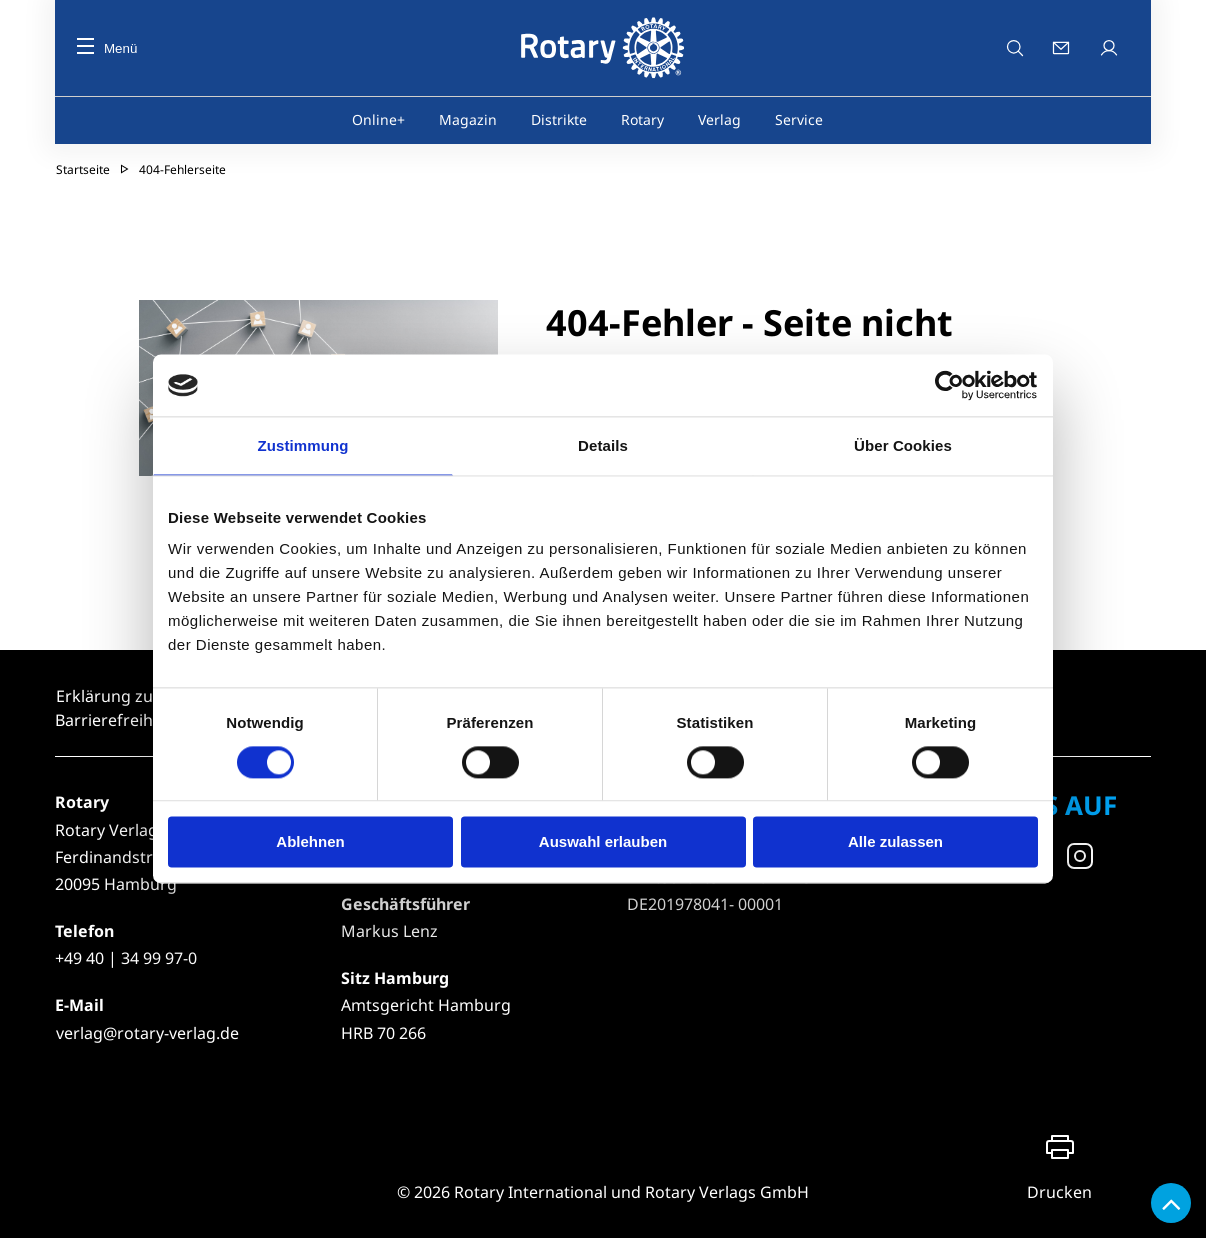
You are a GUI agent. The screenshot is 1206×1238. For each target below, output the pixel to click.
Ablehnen (310, 842)
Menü (107, 48)
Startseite (83, 169)
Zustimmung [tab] (303, 445)
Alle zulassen (895, 842)
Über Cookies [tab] (903, 445)
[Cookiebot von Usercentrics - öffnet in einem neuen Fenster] (950, 385)
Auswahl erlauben (603, 842)
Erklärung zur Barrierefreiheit (113, 708)
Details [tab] (603, 445)
